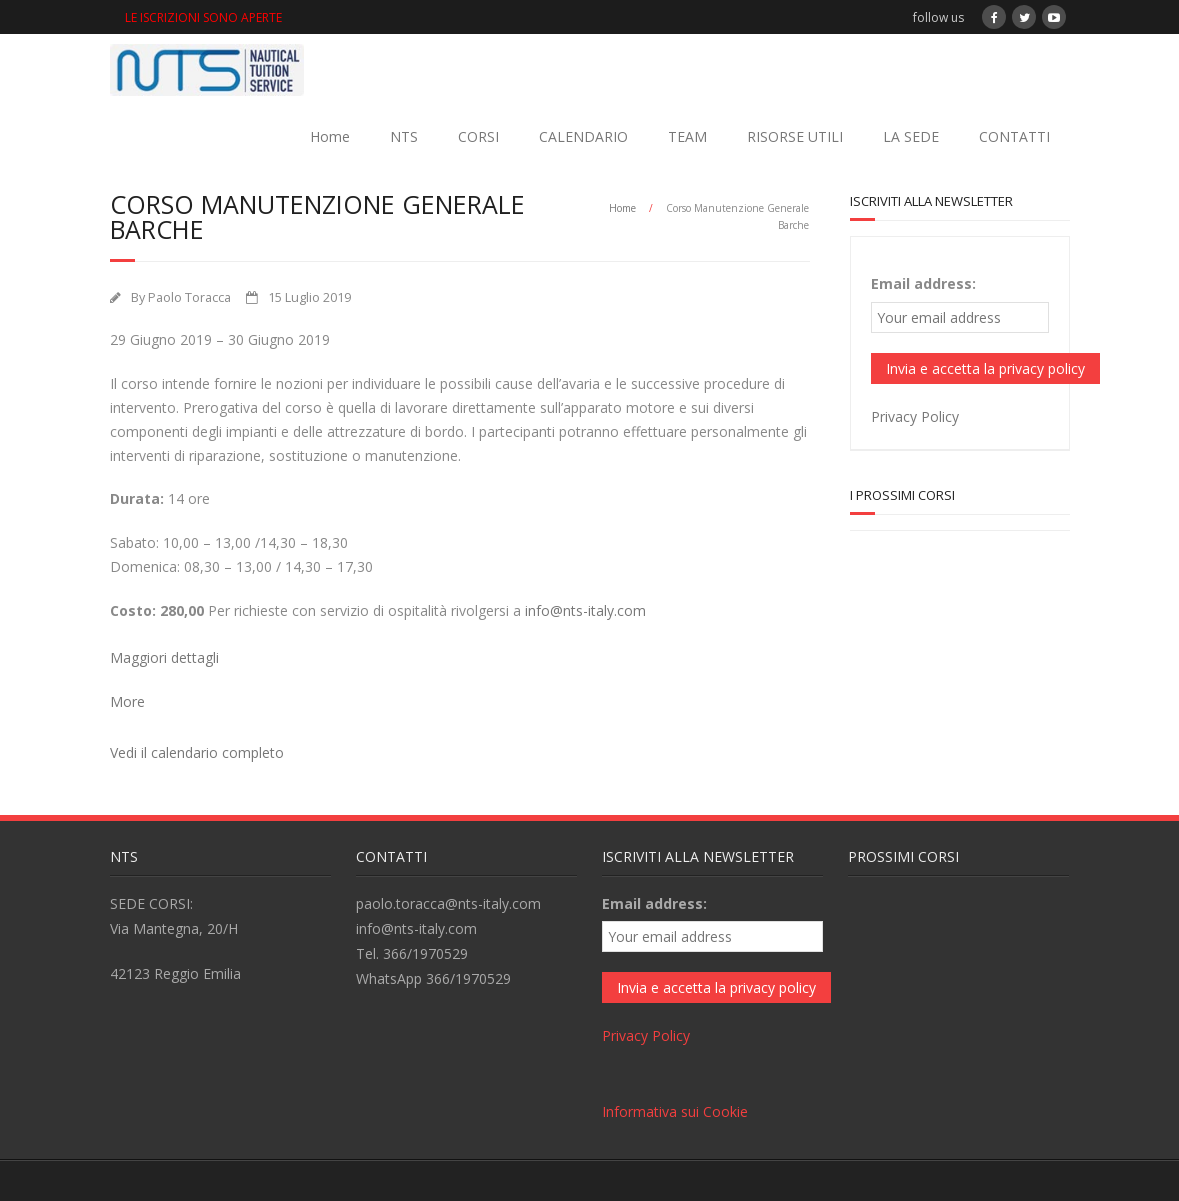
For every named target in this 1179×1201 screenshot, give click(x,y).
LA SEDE (911, 136)
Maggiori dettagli (164, 657)
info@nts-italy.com (585, 610)
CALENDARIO (583, 136)
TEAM (687, 136)
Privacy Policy (915, 416)
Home (330, 136)
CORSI (478, 136)
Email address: (923, 283)
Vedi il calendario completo (197, 752)
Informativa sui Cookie (675, 1111)
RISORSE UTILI (795, 136)
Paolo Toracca (189, 297)
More (127, 701)
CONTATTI (1014, 136)
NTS (404, 136)
